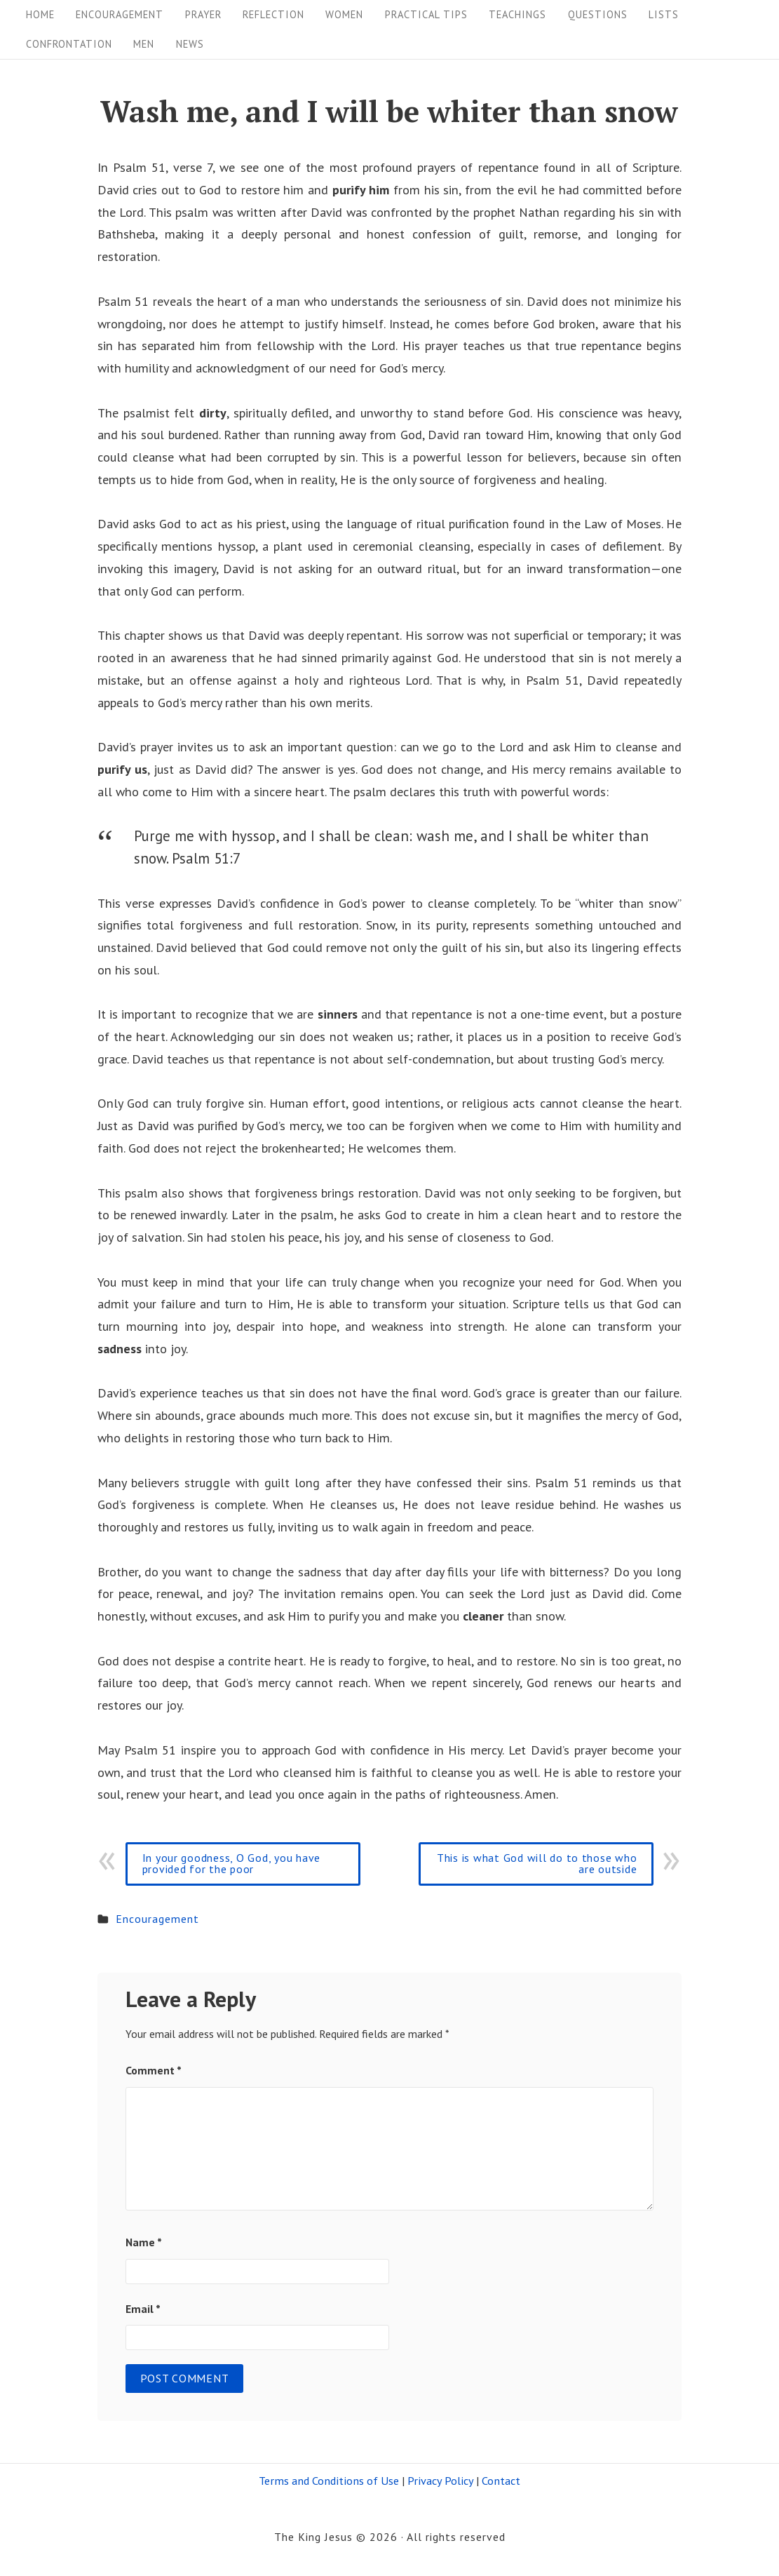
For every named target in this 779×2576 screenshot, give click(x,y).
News (190, 44)
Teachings (517, 14)
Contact (501, 2480)
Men (143, 44)
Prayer (203, 14)
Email (143, 2309)
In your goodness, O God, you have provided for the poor (231, 1863)
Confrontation (69, 44)
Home (40, 14)
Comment (154, 2070)
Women (344, 14)
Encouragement (119, 14)
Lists (664, 14)
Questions (598, 14)
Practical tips (426, 14)
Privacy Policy (440, 2480)
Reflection (273, 14)
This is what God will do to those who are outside (537, 1863)
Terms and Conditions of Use (329, 2480)
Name (144, 2242)
